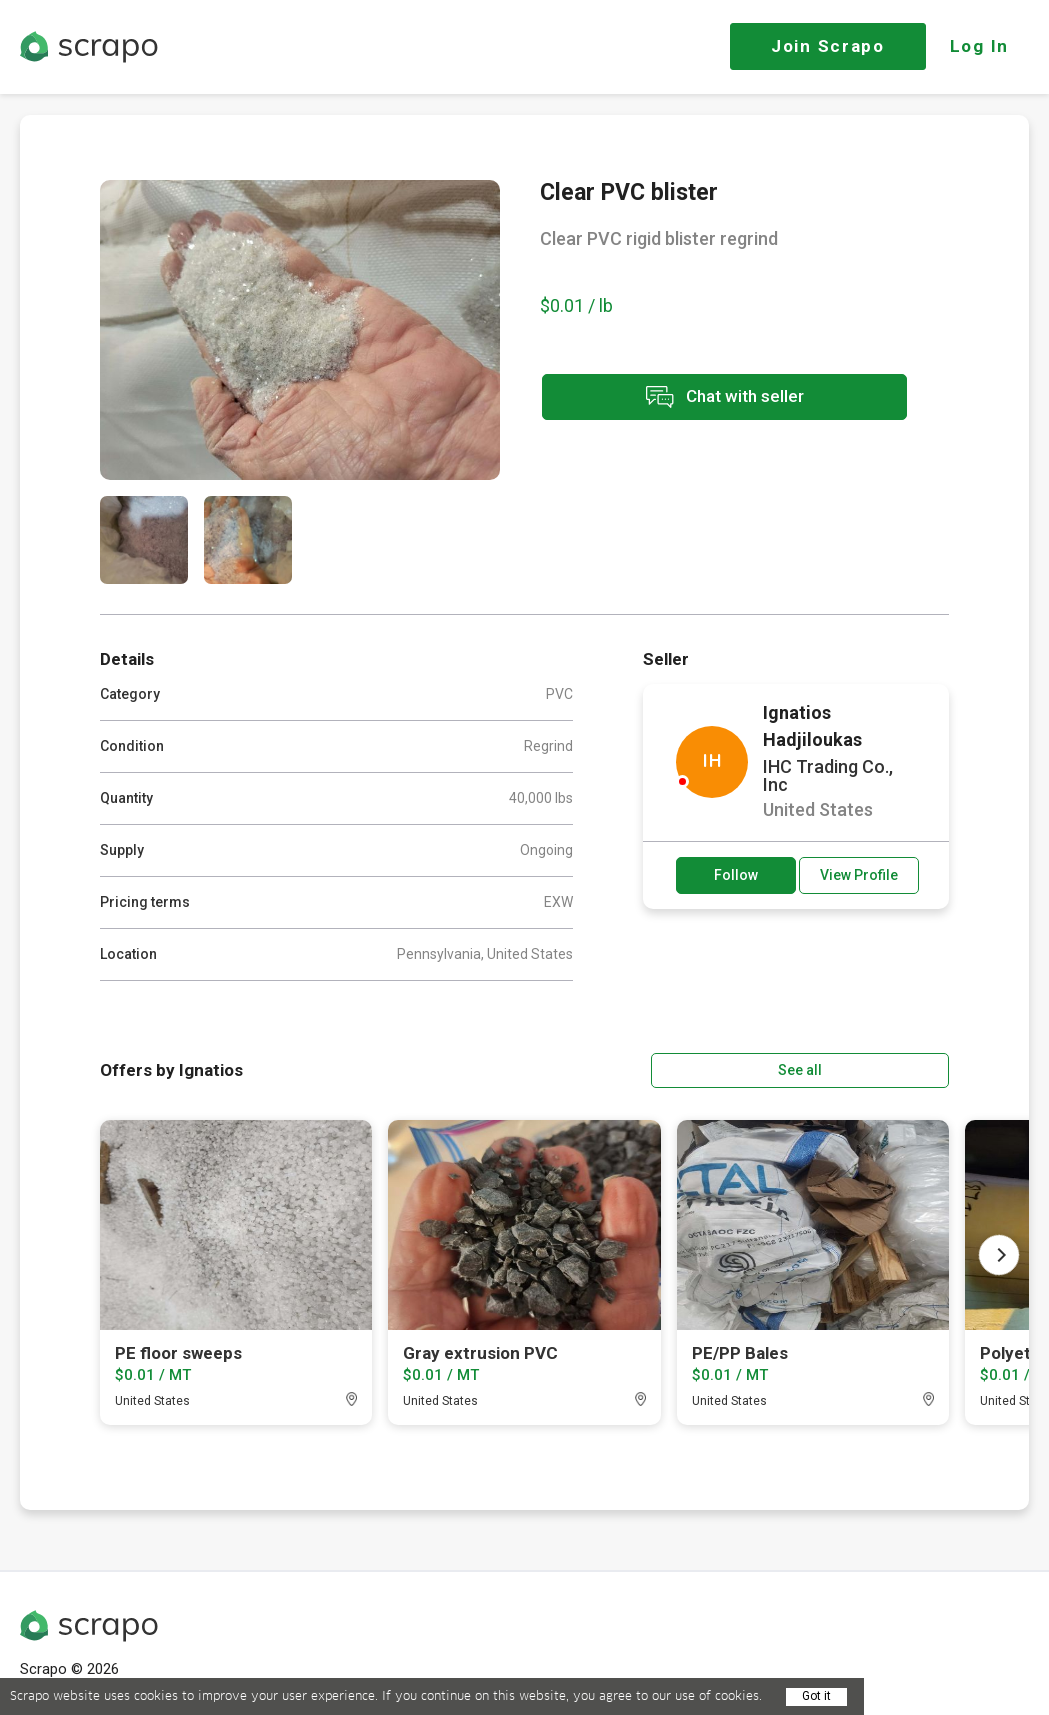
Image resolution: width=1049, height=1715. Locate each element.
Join (828, 46)
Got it (816, 1696)
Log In (979, 46)
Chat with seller (718, 398)
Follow (736, 875)
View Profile (859, 875)
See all (892, 1069)
